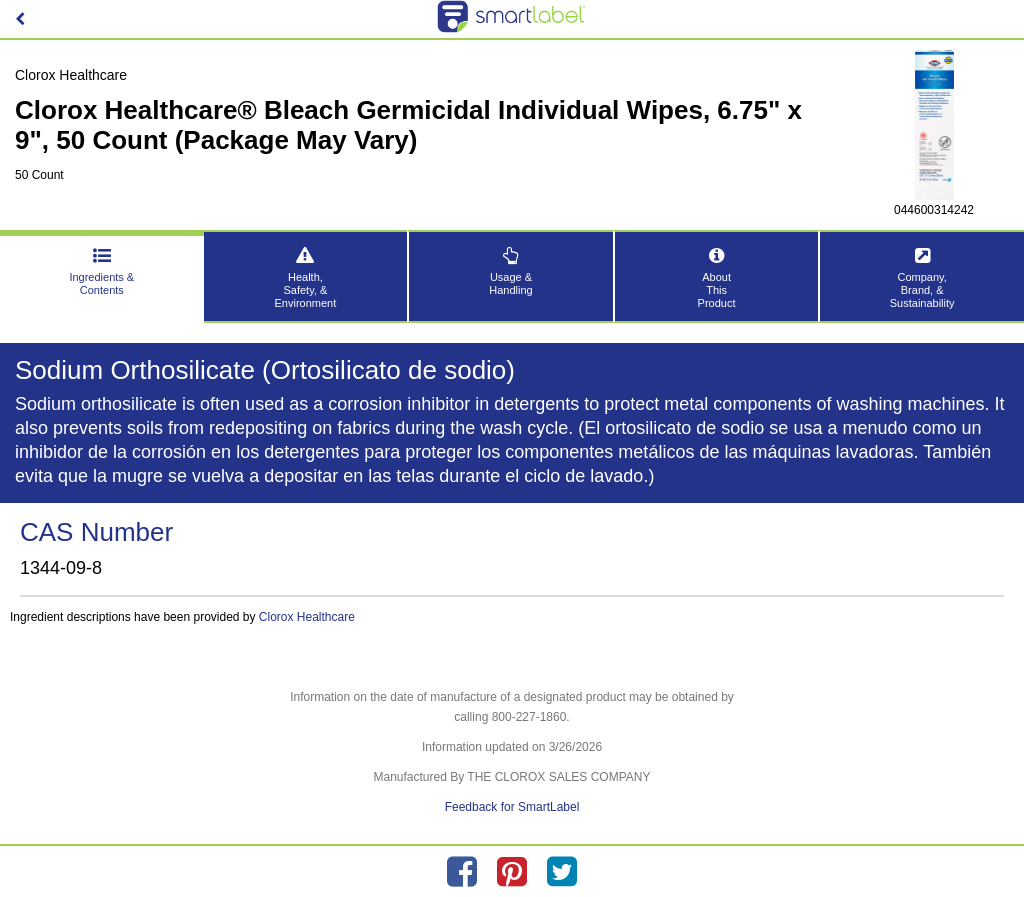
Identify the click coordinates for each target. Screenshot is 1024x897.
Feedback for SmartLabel (512, 807)
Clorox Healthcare (307, 617)
